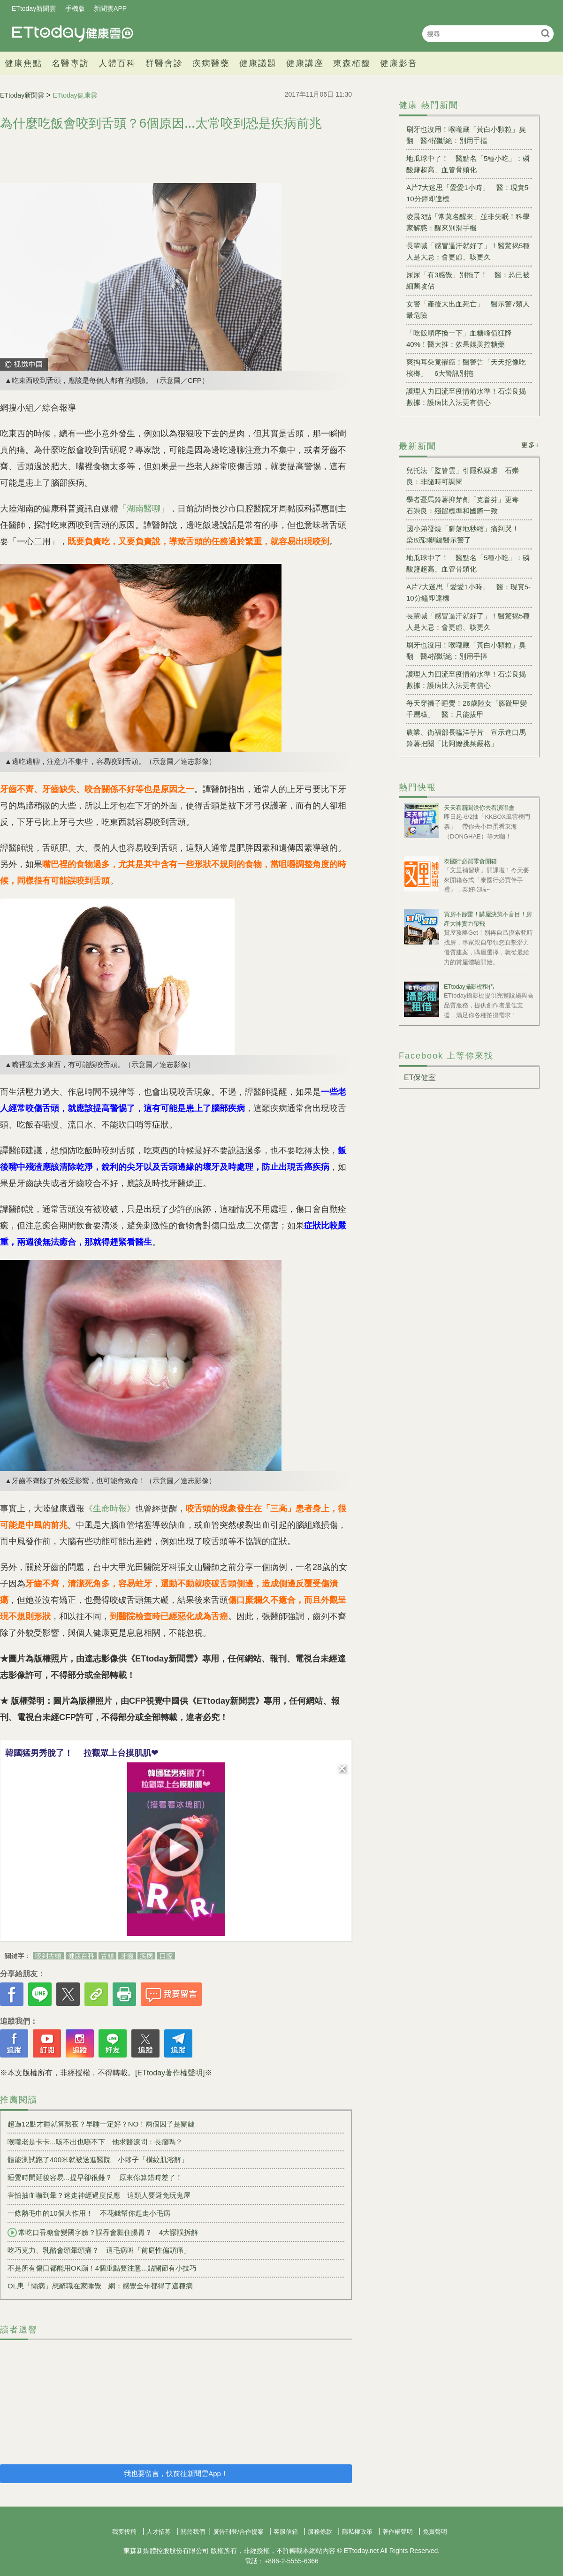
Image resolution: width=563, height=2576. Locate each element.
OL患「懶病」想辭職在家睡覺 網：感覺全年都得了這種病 (100, 2286)
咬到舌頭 (48, 1955)
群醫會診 (164, 63)
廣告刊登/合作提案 (238, 2531)
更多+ (530, 445)
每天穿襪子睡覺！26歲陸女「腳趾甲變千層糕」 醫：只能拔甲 (466, 708)
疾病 (146, 1955)
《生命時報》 (109, 1508)
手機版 (75, 8)
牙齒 (127, 1955)
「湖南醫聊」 (143, 508)
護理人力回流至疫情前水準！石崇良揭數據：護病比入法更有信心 (466, 396)
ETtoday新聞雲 (34, 8)
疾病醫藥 (211, 63)
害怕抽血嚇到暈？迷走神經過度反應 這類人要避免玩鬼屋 (99, 2195)
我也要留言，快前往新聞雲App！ (176, 2473)
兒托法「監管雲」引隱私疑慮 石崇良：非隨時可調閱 (462, 476)
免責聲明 (435, 2531)
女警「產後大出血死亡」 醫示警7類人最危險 (468, 309)
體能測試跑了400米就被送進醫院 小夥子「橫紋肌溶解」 (98, 2160)
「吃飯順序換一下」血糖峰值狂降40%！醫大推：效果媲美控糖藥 (459, 338)
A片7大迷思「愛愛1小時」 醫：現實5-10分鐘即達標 (468, 193)
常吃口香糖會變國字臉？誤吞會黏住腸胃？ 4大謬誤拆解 (103, 2232)
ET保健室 (420, 1078)
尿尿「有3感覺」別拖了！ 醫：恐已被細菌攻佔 (468, 280)
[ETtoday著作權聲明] (170, 2073)
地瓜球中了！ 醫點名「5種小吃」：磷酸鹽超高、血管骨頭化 (468, 164)
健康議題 (258, 63)
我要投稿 (124, 2531)
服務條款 (320, 2531)
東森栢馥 (352, 63)
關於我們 (193, 2531)
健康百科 (81, 1955)
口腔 (166, 1955)
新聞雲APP (110, 8)
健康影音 (399, 63)
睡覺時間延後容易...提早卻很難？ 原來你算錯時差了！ (95, 2177)
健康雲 (73, 33)
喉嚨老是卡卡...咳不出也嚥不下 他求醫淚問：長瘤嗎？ (95, 2142)
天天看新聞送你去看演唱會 (479, 807)
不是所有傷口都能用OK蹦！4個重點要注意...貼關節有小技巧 (102, 2268)
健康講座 (305, 63)
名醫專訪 (70, 63)
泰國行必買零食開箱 (470, 861)
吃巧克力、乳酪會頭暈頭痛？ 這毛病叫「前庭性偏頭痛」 (99, 2250)
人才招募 (158, 2531)
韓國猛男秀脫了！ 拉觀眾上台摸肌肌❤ (81, 1753)
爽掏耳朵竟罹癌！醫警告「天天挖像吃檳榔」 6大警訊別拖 (466, 367)
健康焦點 (23, 63)
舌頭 (107, 1955)
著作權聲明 (397, 2531)
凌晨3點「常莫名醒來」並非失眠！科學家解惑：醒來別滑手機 (468, 222)
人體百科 (117, 63)
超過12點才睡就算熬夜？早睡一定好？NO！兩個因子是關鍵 (101, 2124)
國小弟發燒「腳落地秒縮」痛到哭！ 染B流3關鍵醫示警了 (466, 534)
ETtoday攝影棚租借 (469, 986)
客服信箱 (286, 2531)
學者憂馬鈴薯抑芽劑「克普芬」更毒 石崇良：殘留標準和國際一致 (466, 505)
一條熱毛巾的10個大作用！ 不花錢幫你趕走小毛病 (89, 2213)
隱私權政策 (357, 2531)
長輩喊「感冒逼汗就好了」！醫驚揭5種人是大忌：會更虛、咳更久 (468, 251)
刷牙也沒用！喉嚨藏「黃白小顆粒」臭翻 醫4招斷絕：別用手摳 (466, 135)
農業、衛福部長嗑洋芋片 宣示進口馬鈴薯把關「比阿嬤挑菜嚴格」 (466, 737)
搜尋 (545, 33)
